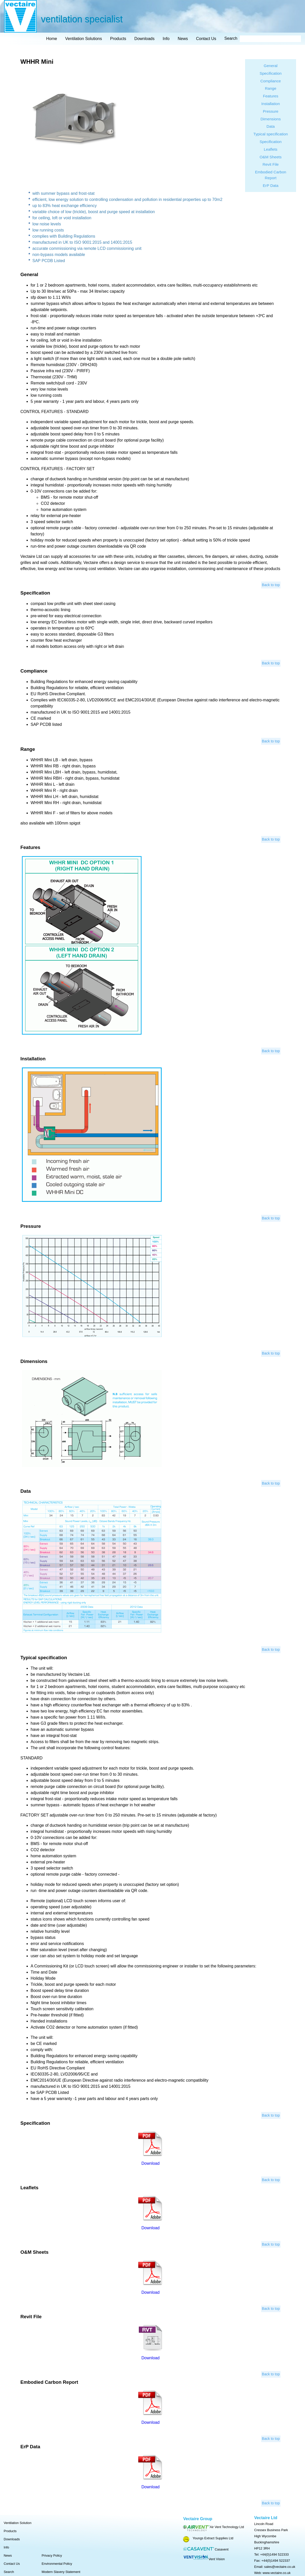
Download (150, 2148)
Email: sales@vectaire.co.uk (274, 2567)
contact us (206, 38)
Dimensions (270, 119)
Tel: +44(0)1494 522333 (271, 2554)
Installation (270, 103)
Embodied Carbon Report (270, 175)
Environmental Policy (57, 2564)
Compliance (270, 81)
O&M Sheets (271, 157)
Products (10, 2531)
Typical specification (270, 134)
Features (270, 96)
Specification (271, 73)
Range (270, 88)
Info (6, 2547)
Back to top (271, 585)
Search (9, 2572)
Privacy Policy (52, 2555)
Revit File (270, 164)
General (270, 65)
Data (270, 126)
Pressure (270, 111)
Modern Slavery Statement (61, 2572)
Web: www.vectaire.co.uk (272, 2573)
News (8, 2555)
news (183, 38)
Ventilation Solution (17, 2523)
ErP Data (270, 185)
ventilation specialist (81, 19)
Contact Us (12, 2564)
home (51, 38)
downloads (144, 38)
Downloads (12, 2539)
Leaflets (270, 149)
